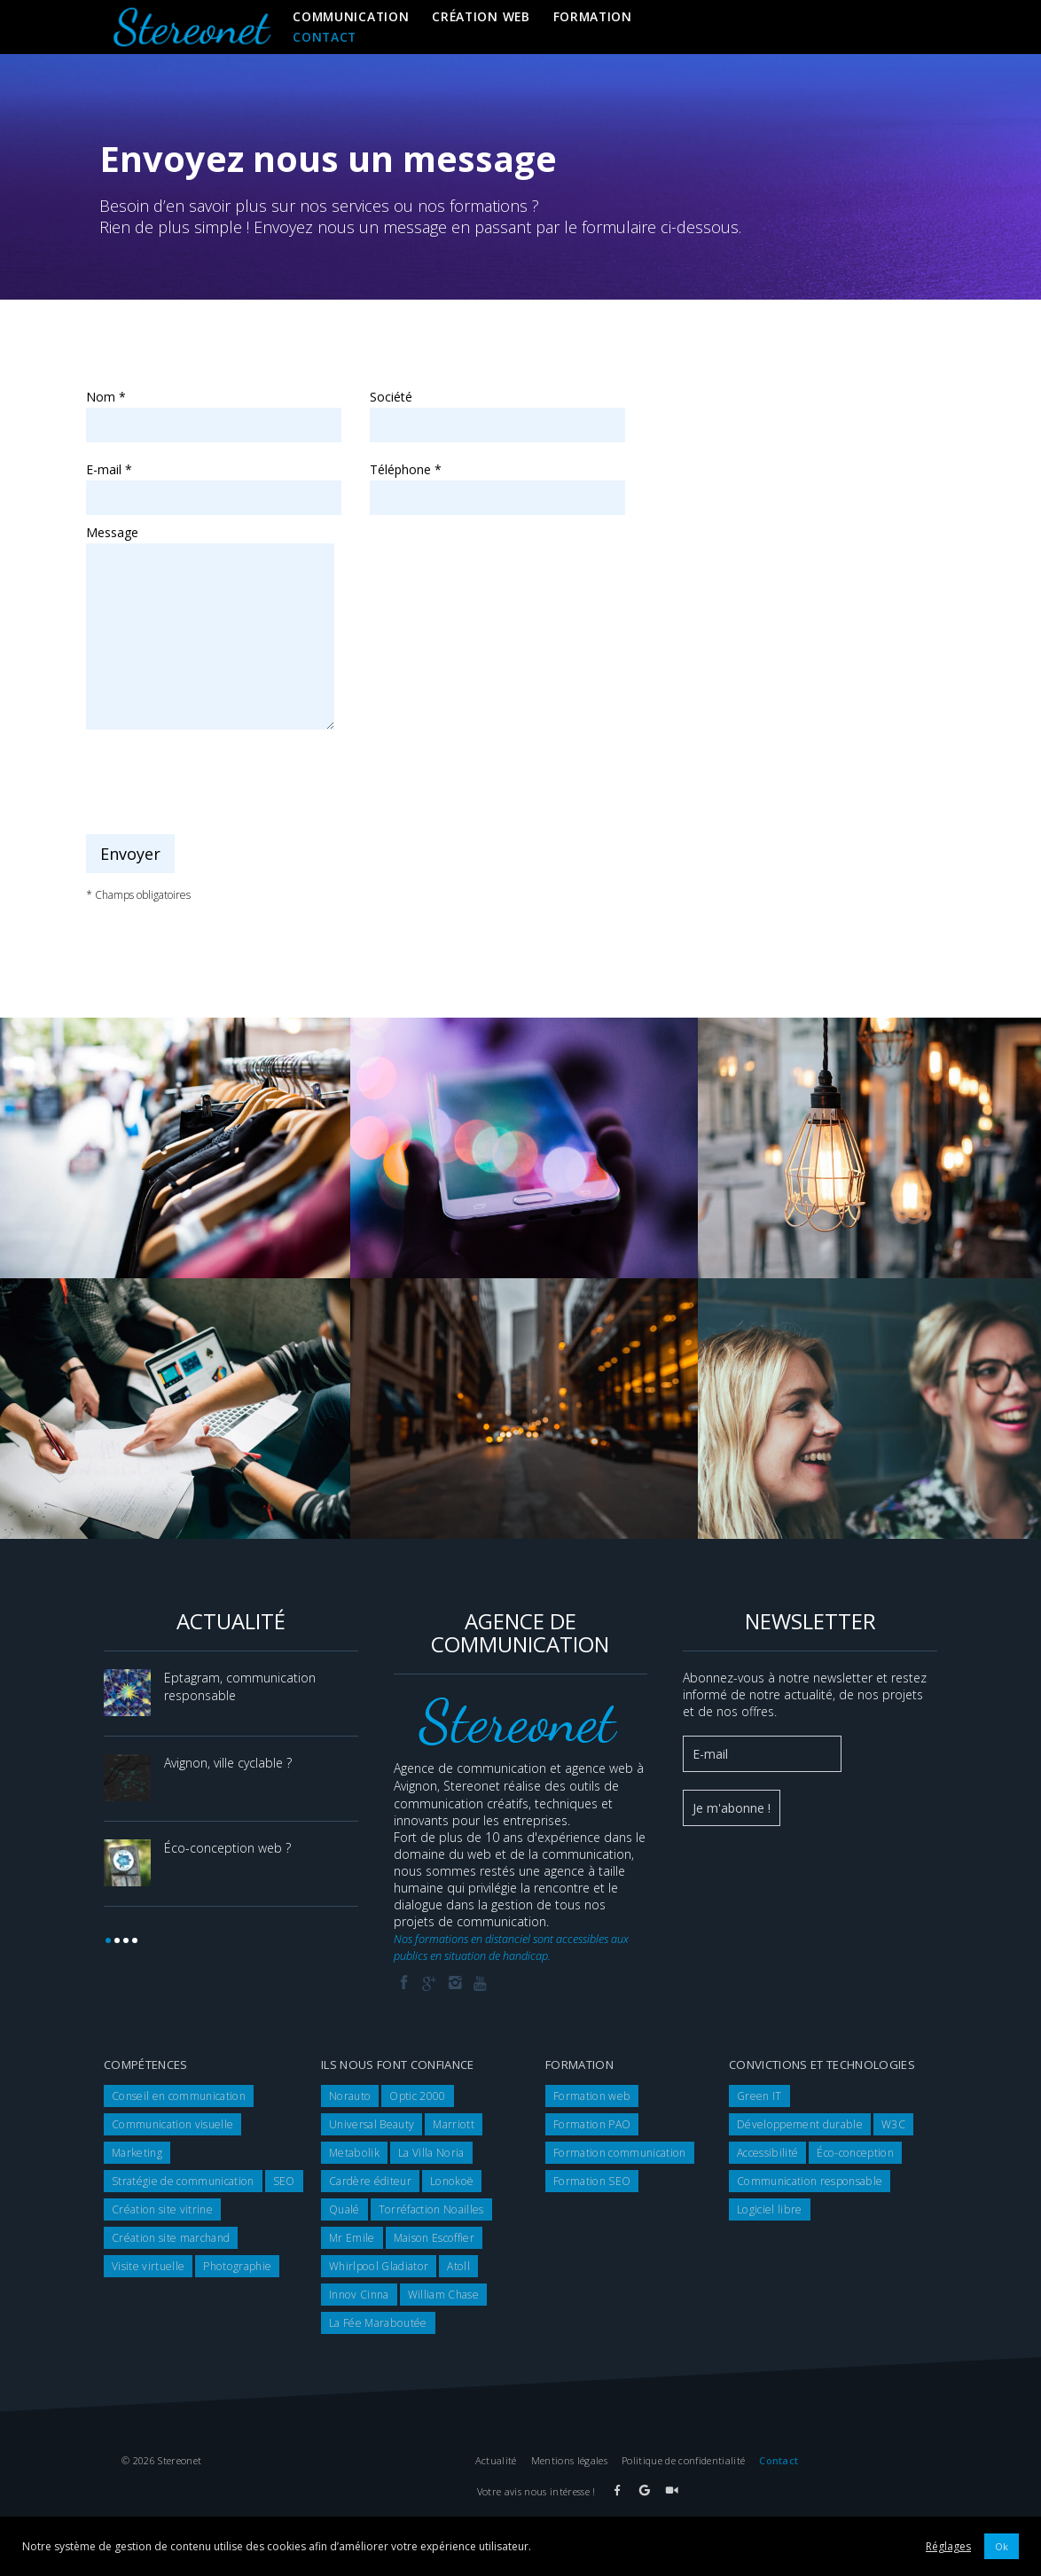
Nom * (213, 410)
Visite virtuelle (148, 2266)
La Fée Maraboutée (378, 2322)
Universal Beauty (371, 2124)
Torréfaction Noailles (431, 2209)
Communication (351, 16)
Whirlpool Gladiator (378, 2266)
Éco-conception (855, 2152)
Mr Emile (352, 2237)
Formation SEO (591, 2181)
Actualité (496, 2460)
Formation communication (619, 2152)
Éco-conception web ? (227, 1847)
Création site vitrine (162, 2209)
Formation (592, 16)
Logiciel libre (769, 2209)
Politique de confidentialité (683, 2460)
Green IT (759, 2096)
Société (497, 410)
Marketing (137, 2152)
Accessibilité (767, 2152)
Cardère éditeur (370, 2181)
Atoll (458, 2266)
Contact (324, 36)
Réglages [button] (948, 2546)
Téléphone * (497, 483)
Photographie (237, 2266)
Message (210, 541)
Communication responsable (809, 2181)
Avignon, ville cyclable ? (228, 1762)
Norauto (350, 2096)
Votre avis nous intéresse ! (536, 2491)
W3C (893, 2124)
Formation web (591, 2096)
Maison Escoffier (434, 2237)
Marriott (453, 2124)
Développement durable (800, 2124)
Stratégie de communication (183, 2181)
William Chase (443, 2294)
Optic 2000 (417, 2096)
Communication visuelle (172, 2124)
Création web (480, 16)
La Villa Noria (431, 2152)
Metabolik (354, 2152)
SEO (284, 2181)
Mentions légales (569, 2460)
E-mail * (213, 483)
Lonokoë (452, 2181)
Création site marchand (171, 2237)
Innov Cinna (359, 2294)
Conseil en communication (179, 2096)
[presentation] (221, 782)
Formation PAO (591, 2124)
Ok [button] (1001, 2546)
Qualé (344, 2209)
